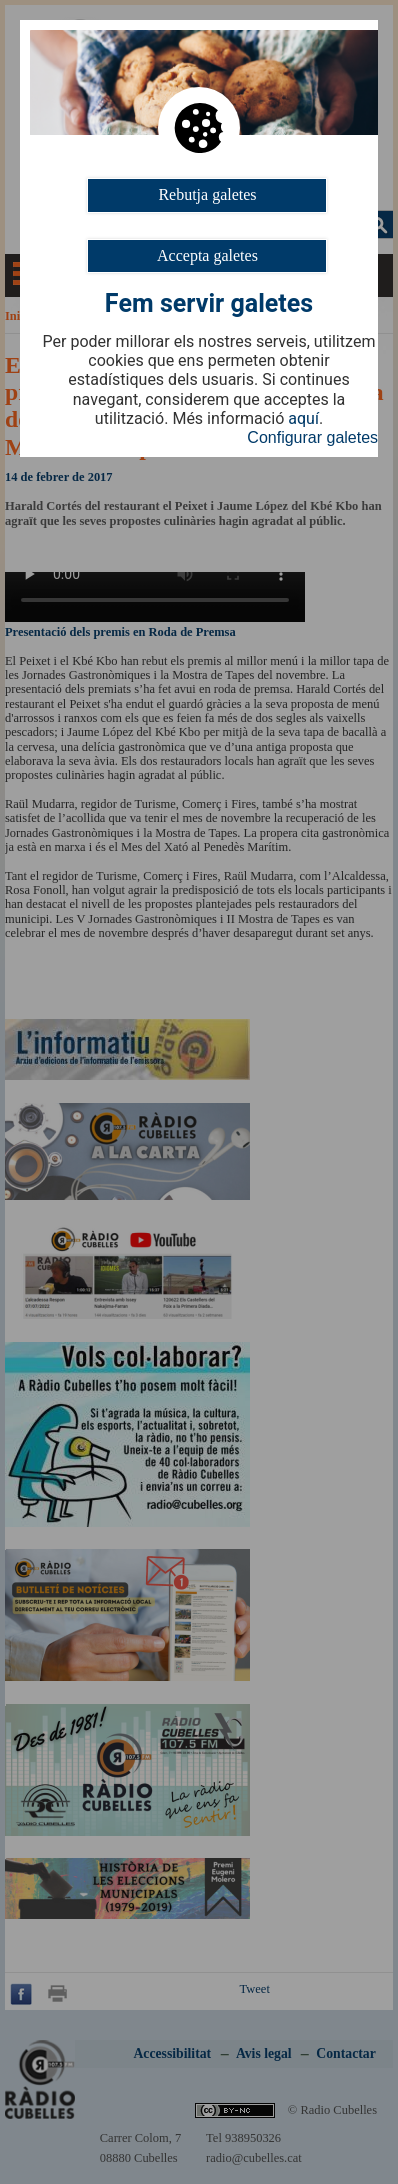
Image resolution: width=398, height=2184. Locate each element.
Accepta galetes (207, 255)
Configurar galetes (312, 437)
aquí (303, 419)
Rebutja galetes (207, 194)
